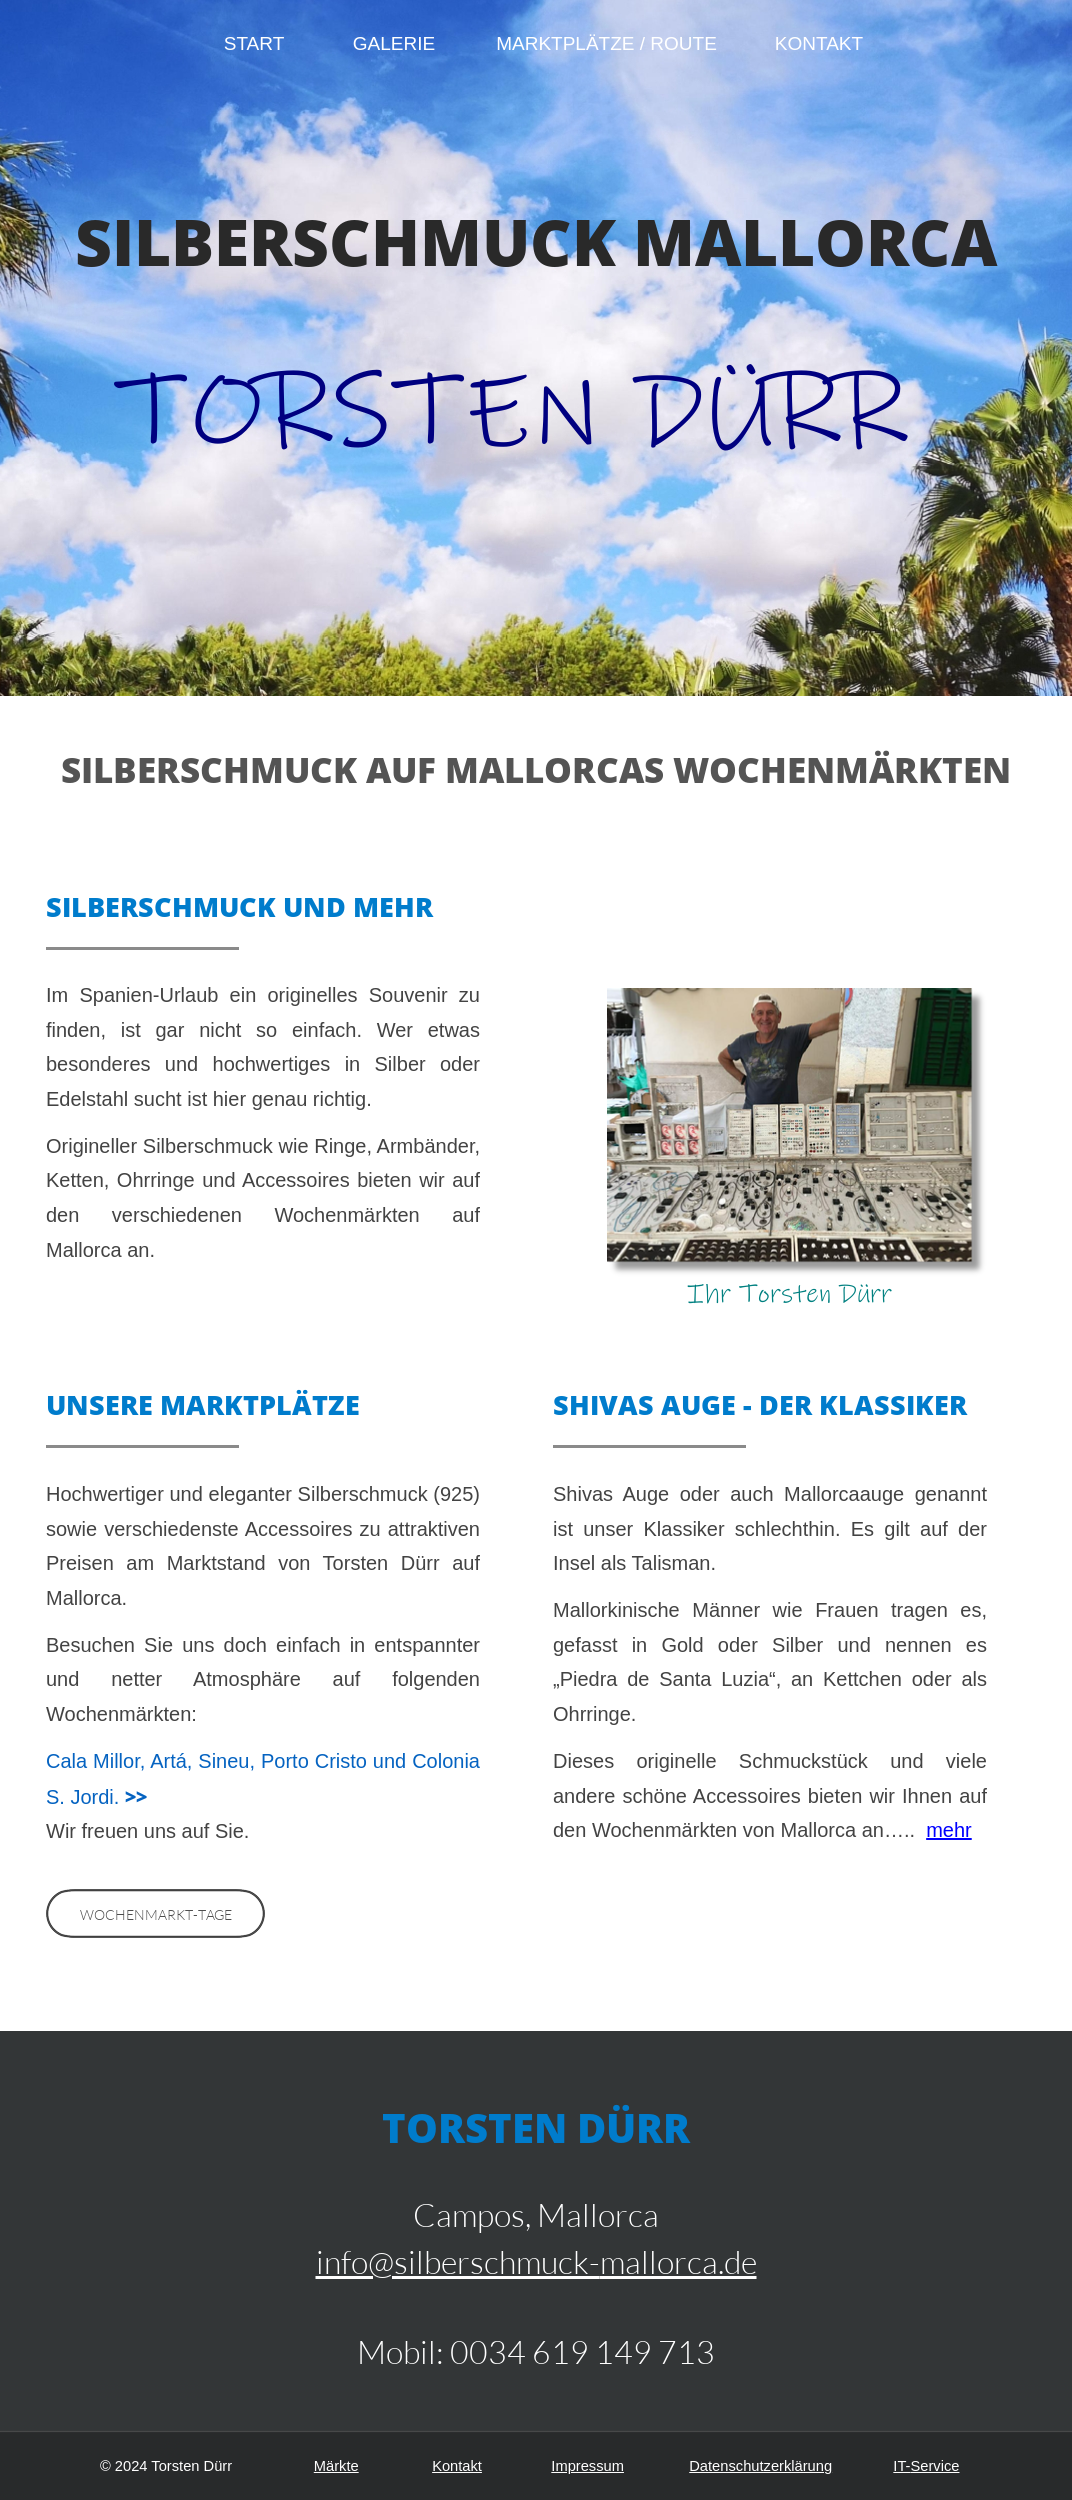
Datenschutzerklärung (760, 2466)
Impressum (587, 2466)
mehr (949, 1830)
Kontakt (457, 2466)
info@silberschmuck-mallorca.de (536, 2261)
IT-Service (926, 2466)
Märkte (336, 2466)
